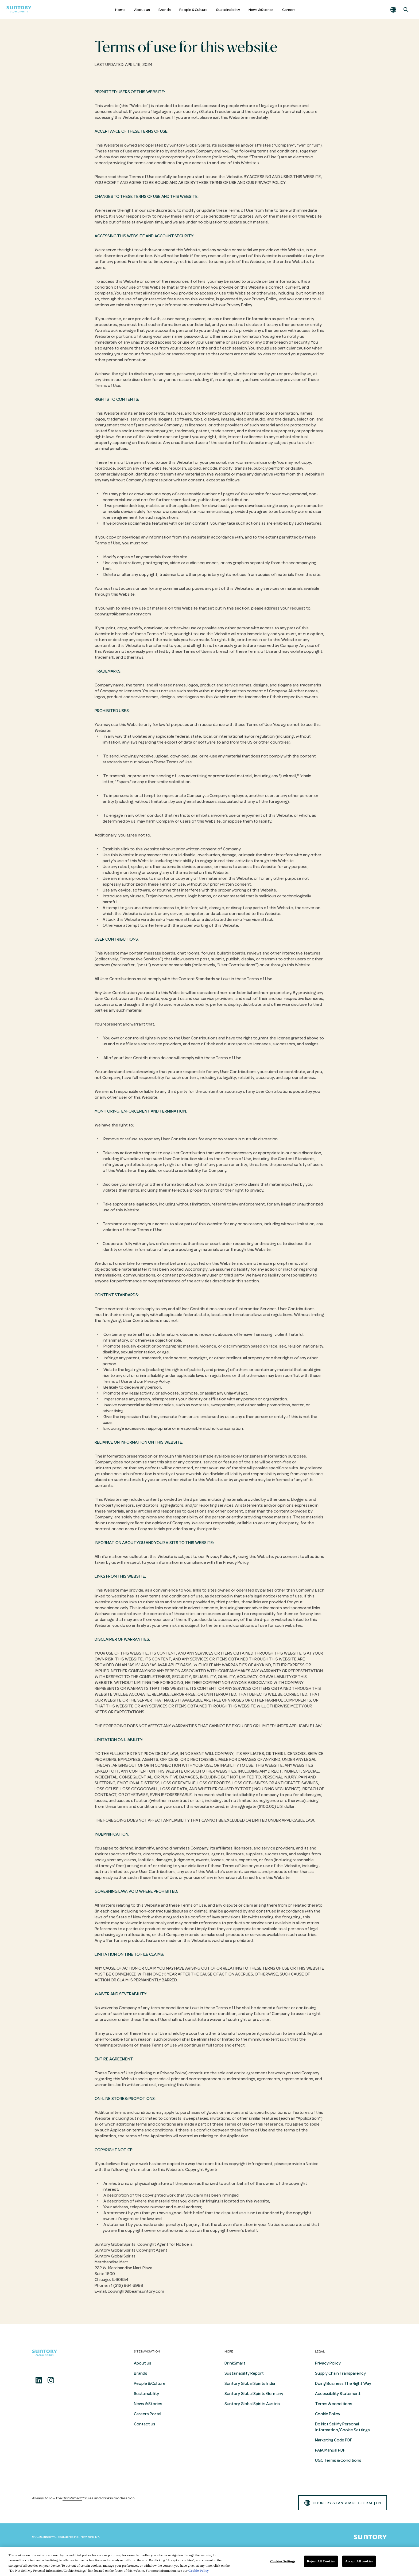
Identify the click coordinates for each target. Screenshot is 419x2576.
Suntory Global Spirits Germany (253, 2393)
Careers (289, 9)
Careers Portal (147, 2414)
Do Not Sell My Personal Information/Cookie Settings (342, 2427)
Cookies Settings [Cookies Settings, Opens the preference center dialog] (282, 2561)
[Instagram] (51, 2380)
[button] (393, 10)
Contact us (144, 2424)
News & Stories (261, 9)
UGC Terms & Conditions (338, 2460)
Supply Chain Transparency (340, 2373)
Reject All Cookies (321, 2561)
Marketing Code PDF (333, 2440)
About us (142, 9)
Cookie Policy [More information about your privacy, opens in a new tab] (198, 2571)
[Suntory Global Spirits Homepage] (19, 10)
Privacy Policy (328, 2363)
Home (120, 9)
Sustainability (228, 9)
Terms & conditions (333, 2403)
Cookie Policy (327, 2414)
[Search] (406, 9)
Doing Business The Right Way (343, 2383)
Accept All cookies (359, 2561)
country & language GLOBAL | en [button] (342, 2503)
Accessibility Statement (337, 2393)
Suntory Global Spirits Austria (252, 2403)
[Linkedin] (39, 2380)
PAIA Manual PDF (330, 2450)
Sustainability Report (244, 2373)
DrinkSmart (234, 2363)
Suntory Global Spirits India (249, 2383)
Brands (164, 9)
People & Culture (193, 9)
